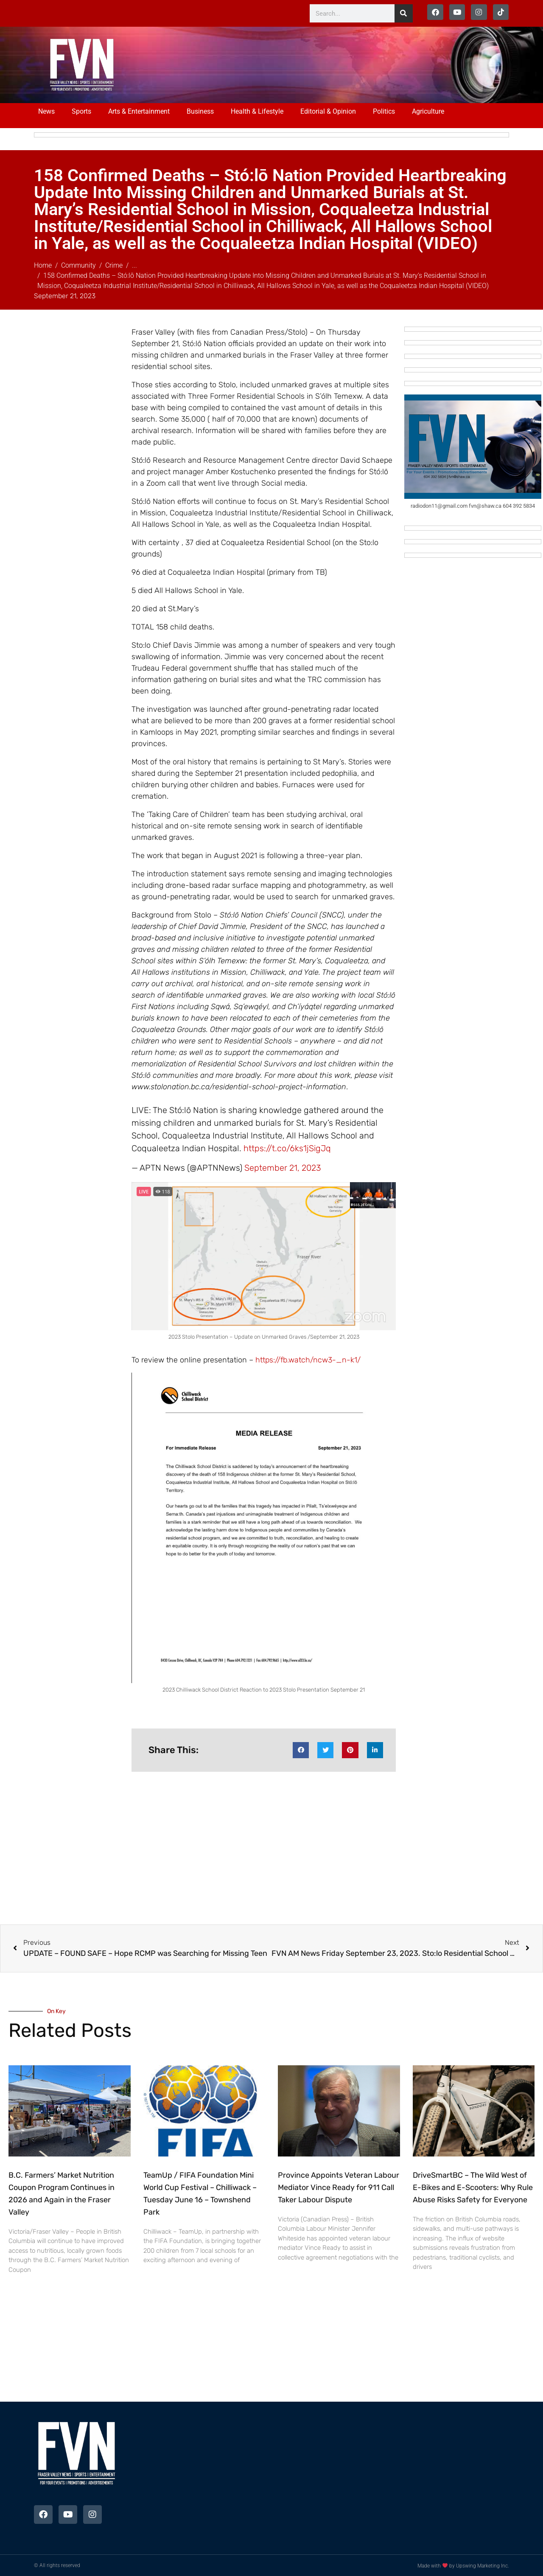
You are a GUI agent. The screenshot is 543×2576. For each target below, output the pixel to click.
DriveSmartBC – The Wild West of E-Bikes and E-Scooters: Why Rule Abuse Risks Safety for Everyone (473, 2187)
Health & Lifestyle (257, 111)
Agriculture (428, 111)
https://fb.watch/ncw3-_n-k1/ (308, 1360)
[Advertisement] (302, 64)
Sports (81, 111)
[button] (301, 1750)
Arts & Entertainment (139, 111)
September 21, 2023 (282, 1168)
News (46, 111)
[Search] (404, 13)
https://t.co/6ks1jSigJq (287, 1148)
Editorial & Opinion (328, 111)
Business (200, 111)
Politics (384, 111)
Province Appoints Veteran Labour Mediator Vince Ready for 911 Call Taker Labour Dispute (338, 2187)
